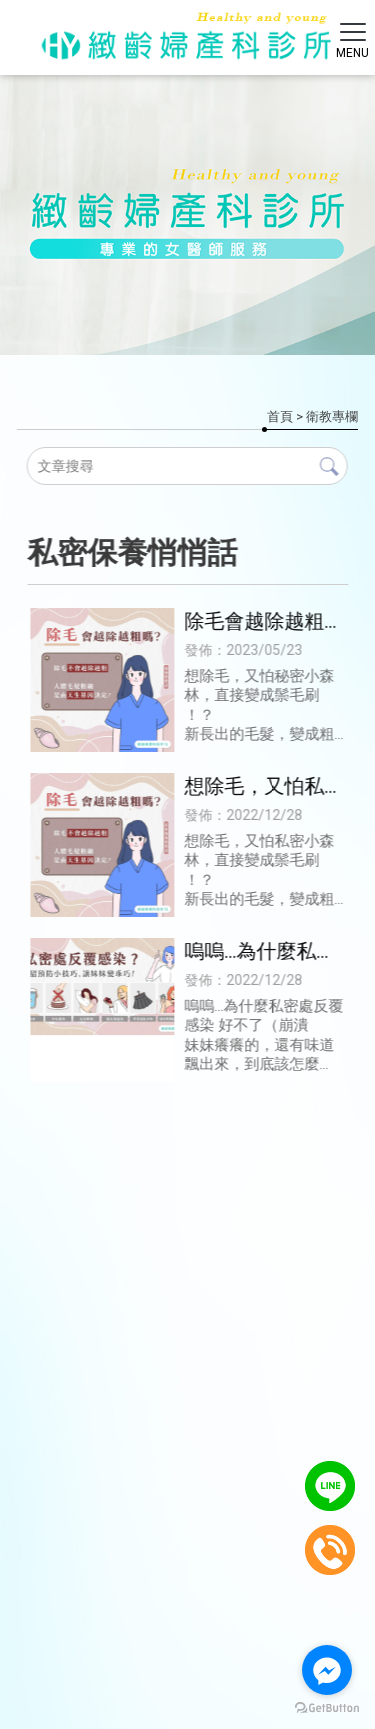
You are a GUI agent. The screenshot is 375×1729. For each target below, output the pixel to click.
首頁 (280, 416)
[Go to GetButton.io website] (327, 1708)
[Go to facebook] (327, 1670)
